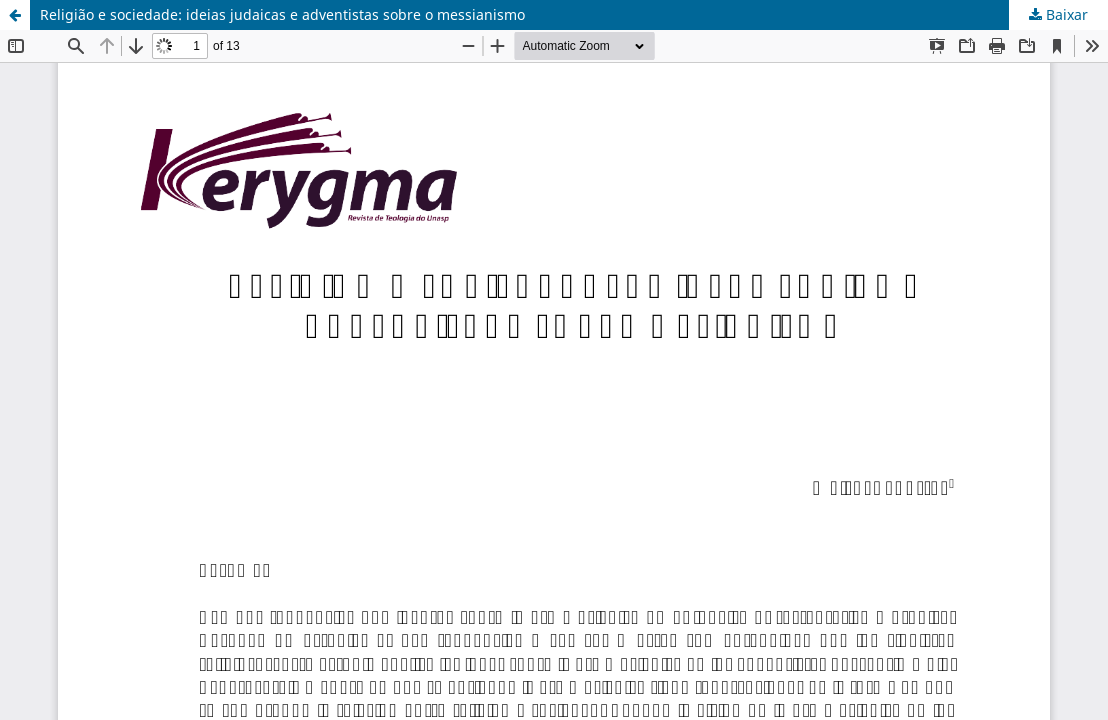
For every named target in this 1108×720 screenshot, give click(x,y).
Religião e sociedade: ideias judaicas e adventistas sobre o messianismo (282, 14)
